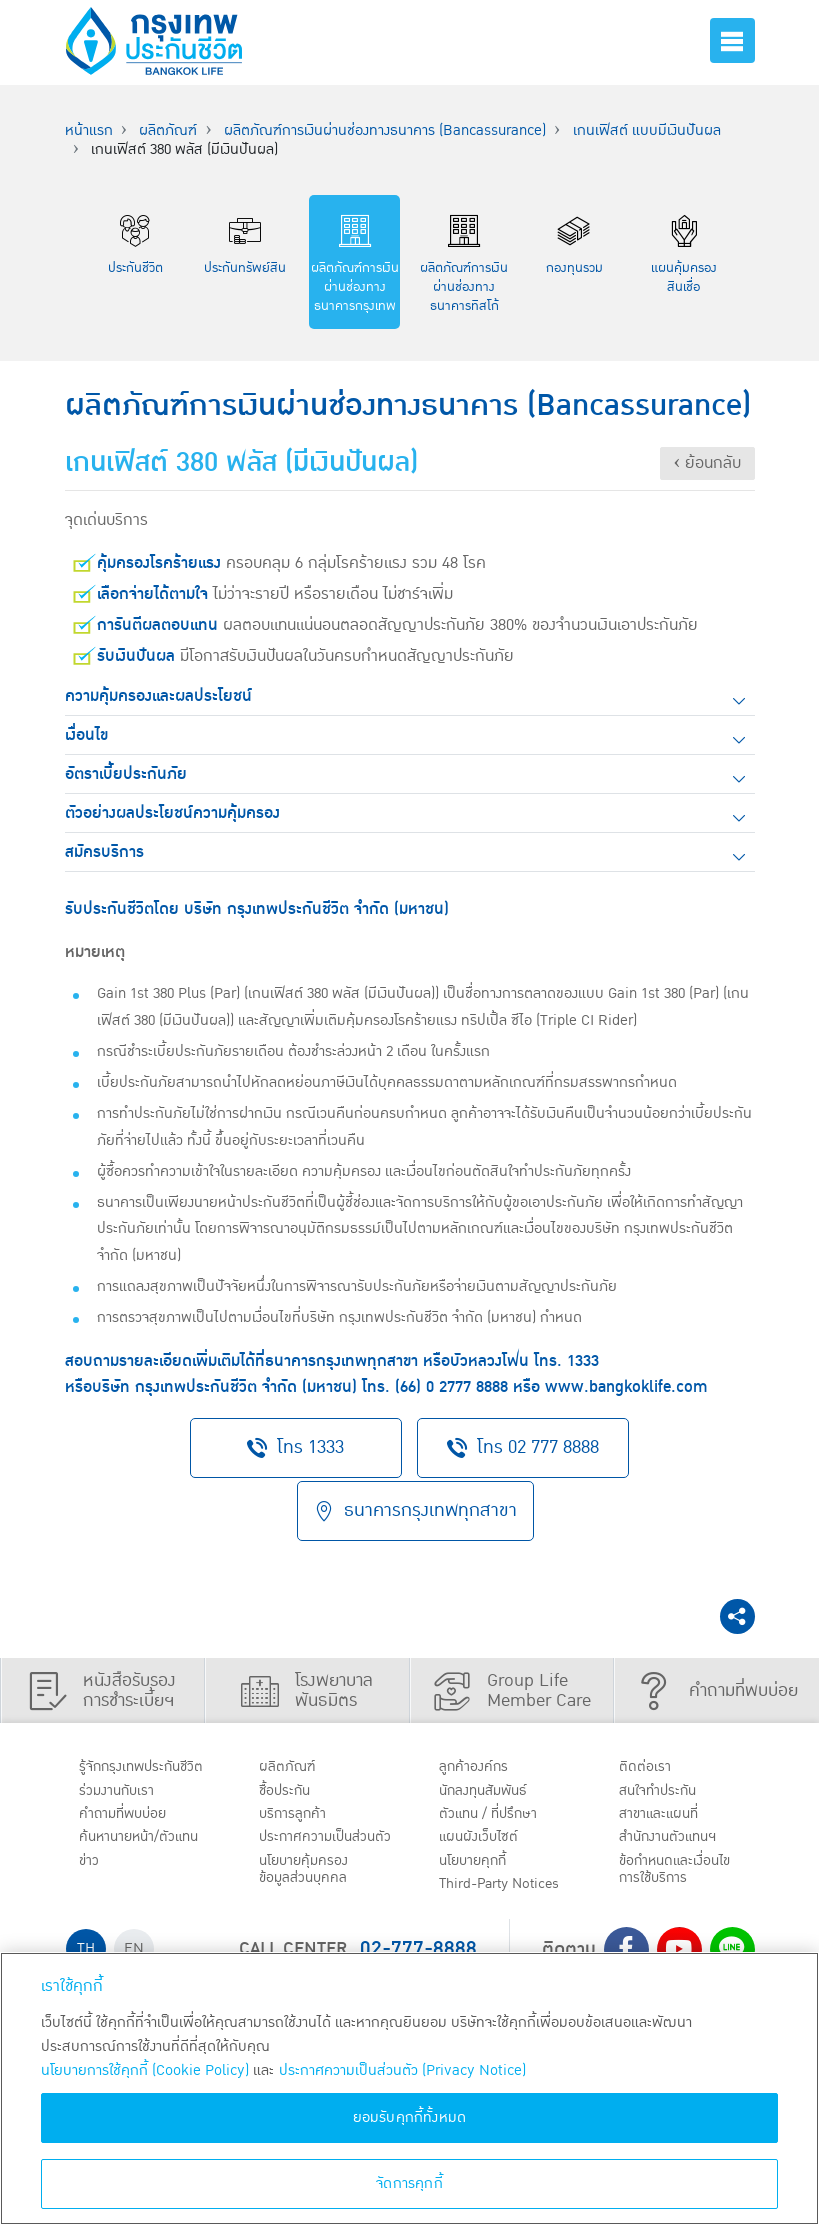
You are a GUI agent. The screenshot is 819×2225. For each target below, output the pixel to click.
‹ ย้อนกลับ (707, 463)
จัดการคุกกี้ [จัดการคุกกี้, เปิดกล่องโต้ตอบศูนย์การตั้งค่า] (409, 2183)
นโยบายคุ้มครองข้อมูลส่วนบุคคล (310, 1892)
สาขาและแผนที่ (665, 1812)
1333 (583, 1361)
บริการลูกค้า (297, 1812)
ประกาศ (308, 1847)
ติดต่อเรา (648, 1761)
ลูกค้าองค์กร (478, 1761)
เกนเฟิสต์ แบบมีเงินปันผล (647, 130)
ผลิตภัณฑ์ (168, 130)
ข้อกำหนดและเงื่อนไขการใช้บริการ (679, 1873)
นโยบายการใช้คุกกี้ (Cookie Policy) (145, 2070)
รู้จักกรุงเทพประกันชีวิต (148, 1761)
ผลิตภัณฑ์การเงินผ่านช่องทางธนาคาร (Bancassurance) (385, 130)
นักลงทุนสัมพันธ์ (490, 1787)
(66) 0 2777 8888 (451, 1387)
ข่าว (92, 1864)
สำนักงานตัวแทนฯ (675, 1838)
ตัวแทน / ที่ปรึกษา (494, 1812)
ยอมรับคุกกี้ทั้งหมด (410, 2117)
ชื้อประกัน (289, 1787)
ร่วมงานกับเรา (122, 1787)
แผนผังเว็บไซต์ (483, 1838)
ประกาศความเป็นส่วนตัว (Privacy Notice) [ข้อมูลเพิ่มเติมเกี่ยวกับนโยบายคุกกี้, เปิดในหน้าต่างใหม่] (402, 2070)
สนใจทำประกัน (664, 1787)
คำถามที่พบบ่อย (129, 1812)
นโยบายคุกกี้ (478, 1864)
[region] (409, 2088)
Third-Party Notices (508, 1889)
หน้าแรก (89, 130)
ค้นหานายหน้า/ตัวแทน (147, 1838)
